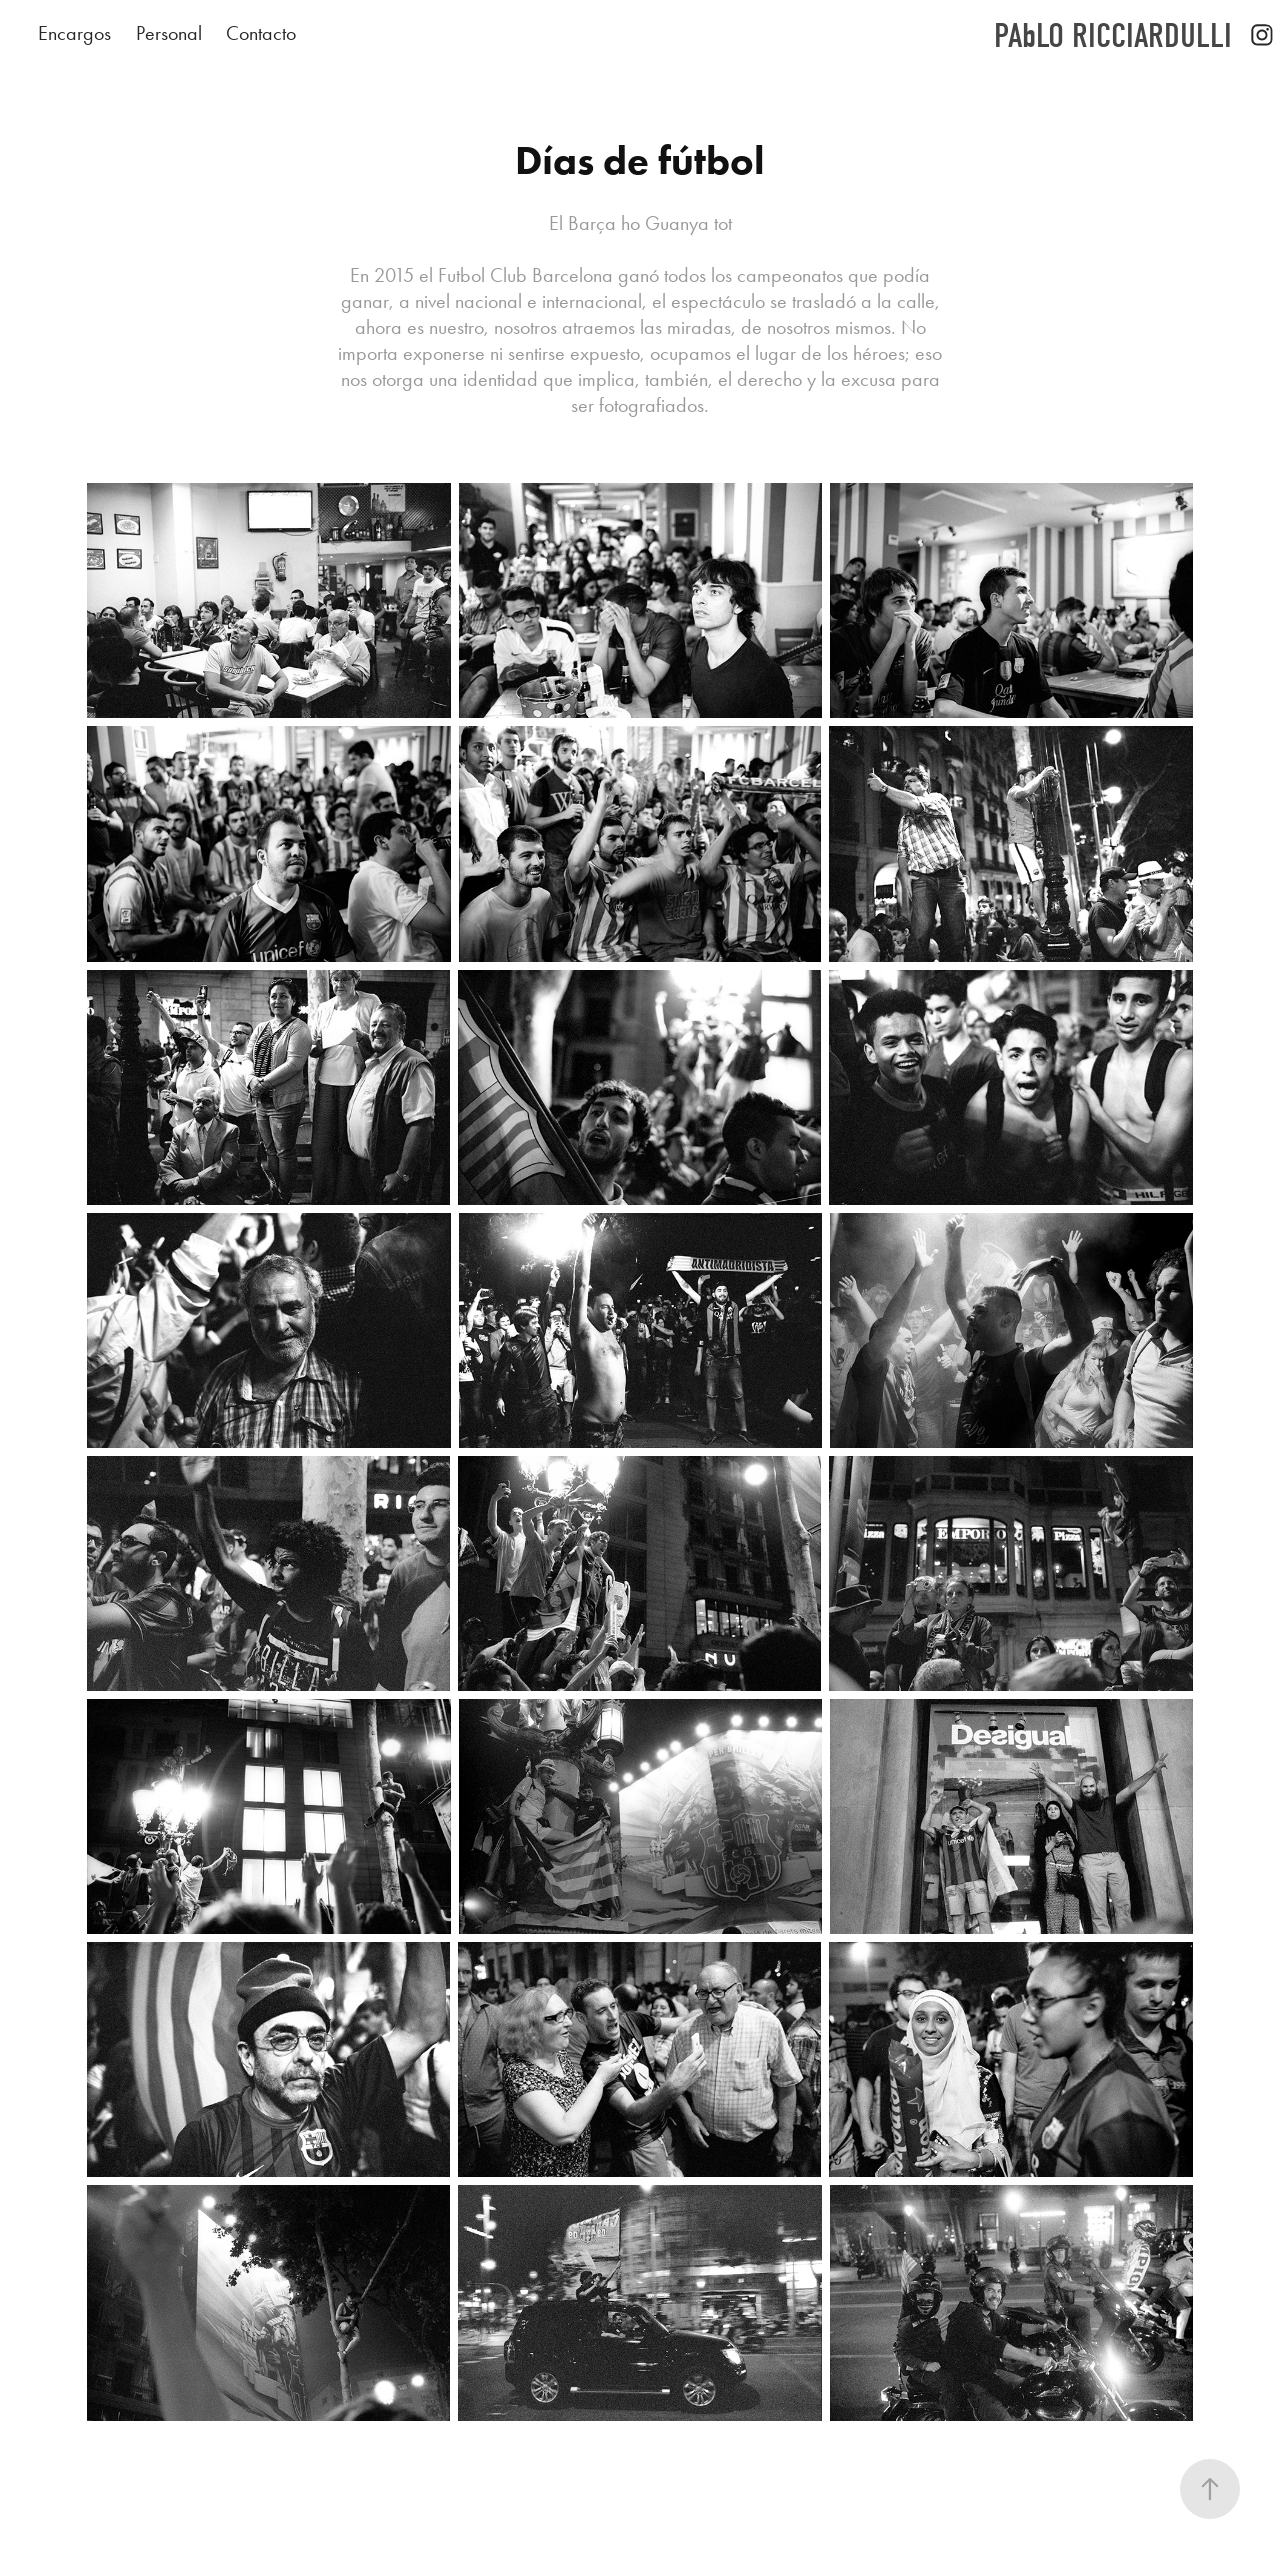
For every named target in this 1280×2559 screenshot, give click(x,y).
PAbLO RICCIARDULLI (1113, 35)
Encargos (74, 33)
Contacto (261, 33)
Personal (169, 33)
